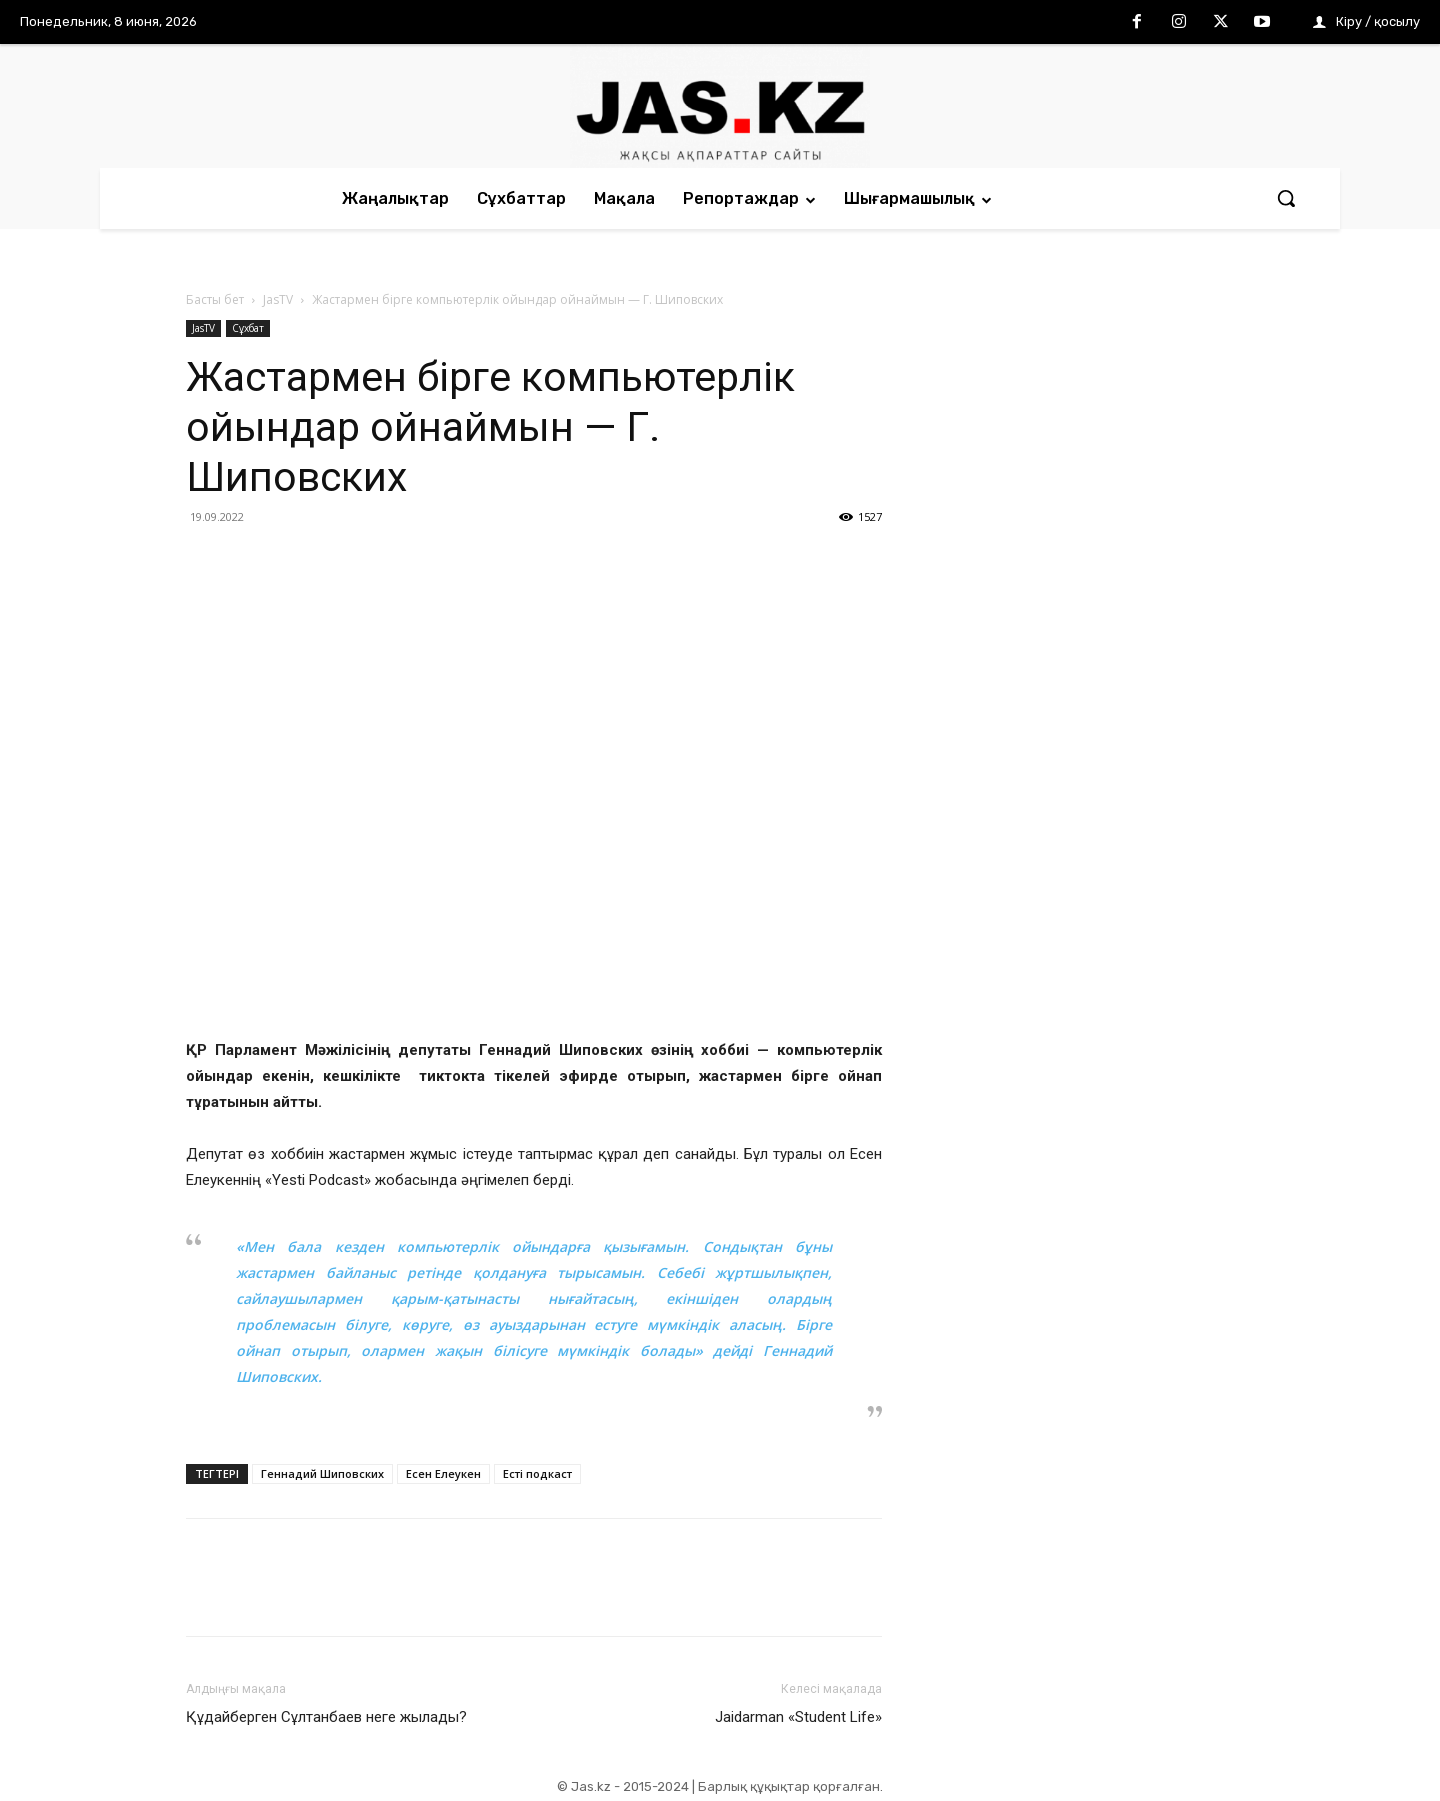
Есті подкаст (537, 1473)
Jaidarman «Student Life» (798, 1717)
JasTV (278, 299)
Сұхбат (248, 328)
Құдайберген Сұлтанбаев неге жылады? (326, 1717)
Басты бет (215, 299)
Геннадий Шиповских (322, 1473)
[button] (1286, 198)
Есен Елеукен (443, 1473)
